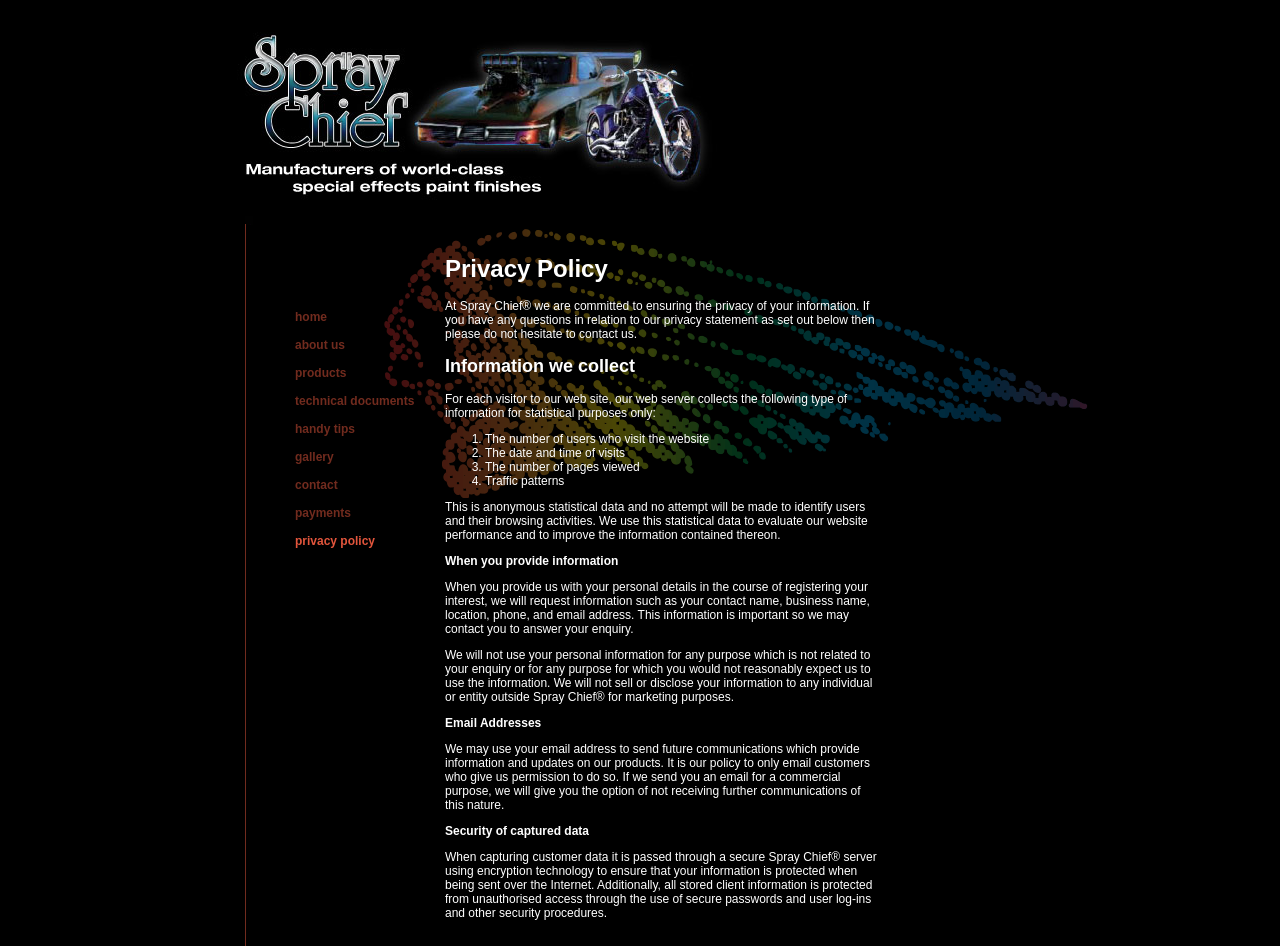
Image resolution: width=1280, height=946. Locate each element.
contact (316, 485)
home (311, 317)
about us (320, 345)
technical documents (354, 401)
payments (323, 513)
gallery (314, 457)
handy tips (325, 429)
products (320, 373)
